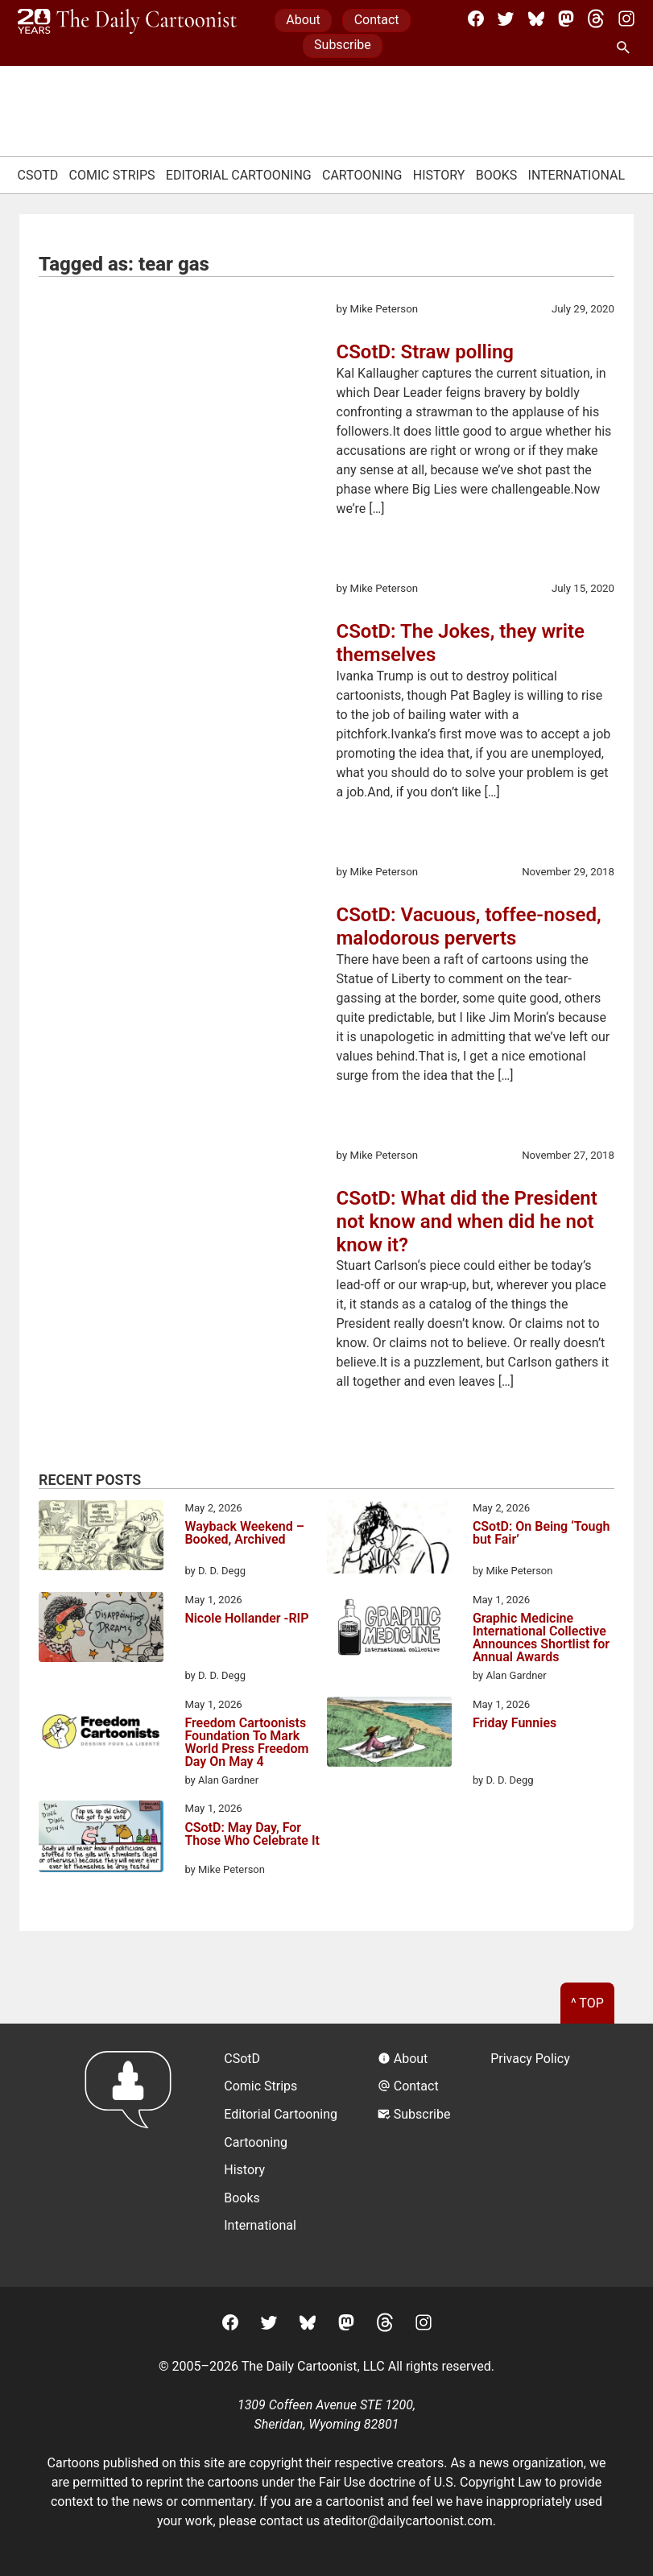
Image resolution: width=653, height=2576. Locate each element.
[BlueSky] (536, 18)
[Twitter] (505, 18)
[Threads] (595, 18)
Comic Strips (112, 175)
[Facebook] (476, 18)
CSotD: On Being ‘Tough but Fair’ (541, 1533)
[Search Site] (626, 48)
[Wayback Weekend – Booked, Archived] (101, 1538)
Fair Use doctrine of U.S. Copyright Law (430, 2482)
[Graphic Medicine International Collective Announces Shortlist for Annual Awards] (389, 1630)
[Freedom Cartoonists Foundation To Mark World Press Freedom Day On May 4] (101, 1734)
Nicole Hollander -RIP (246, 1619)
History (439, 175)
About (303, 19)
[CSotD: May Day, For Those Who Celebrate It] (101, 1839)
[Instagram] (626, 18)
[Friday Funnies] (389, 1734)
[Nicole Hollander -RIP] (101, 1630)
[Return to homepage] (133, 2155)
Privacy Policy (530, 2058)
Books (497, 175)
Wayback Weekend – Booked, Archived (244, 1533)
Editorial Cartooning (239, 175)
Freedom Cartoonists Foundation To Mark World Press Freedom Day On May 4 (246, 1742)
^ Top (587, 2003)
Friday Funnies (514, 1723)
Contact (376, 19)
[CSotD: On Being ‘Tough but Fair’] (389, 1539)
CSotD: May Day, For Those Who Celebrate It (252, 1834)
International (577, 175)
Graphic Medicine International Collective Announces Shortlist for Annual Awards (541, 1638)
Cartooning (362, 175)
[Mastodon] (566, 18)
